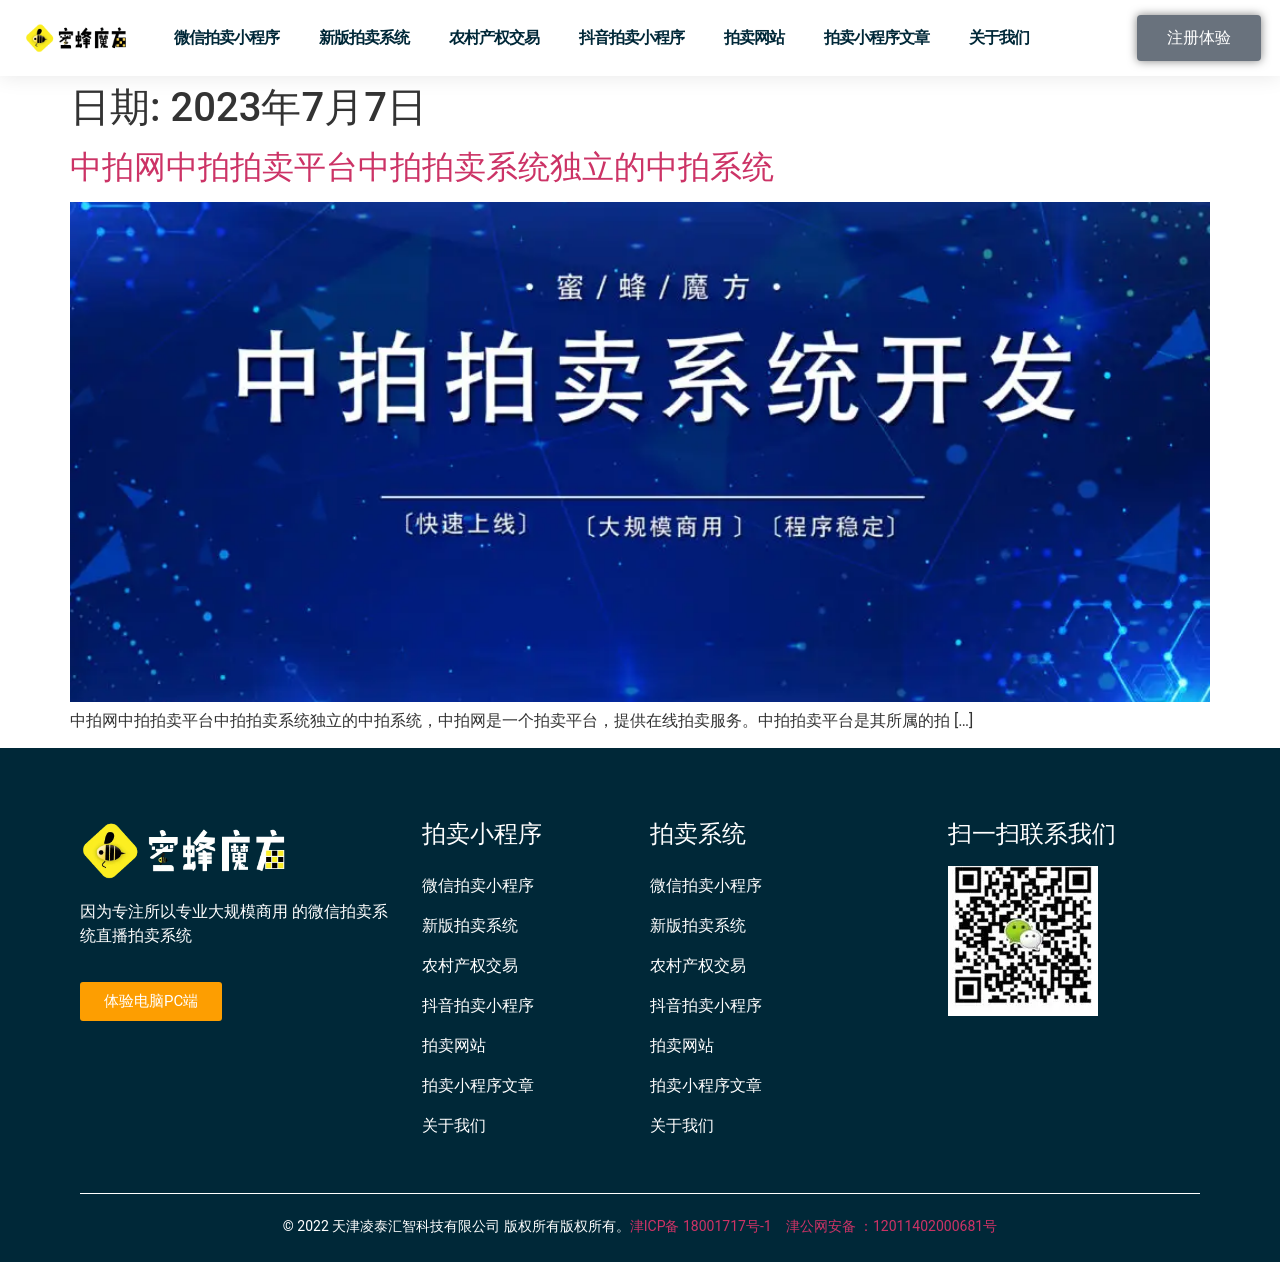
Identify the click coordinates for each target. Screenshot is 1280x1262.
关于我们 (999, 37)
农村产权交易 (494, 37)
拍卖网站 (754, 37)
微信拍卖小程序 (226, 37)
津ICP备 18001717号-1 (701, 1226)
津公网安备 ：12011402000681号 (892, 1226)
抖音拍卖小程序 (631, 37)
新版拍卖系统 (364, 37)
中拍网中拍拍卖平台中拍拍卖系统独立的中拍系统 (422, 167)
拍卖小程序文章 (876, 37)
